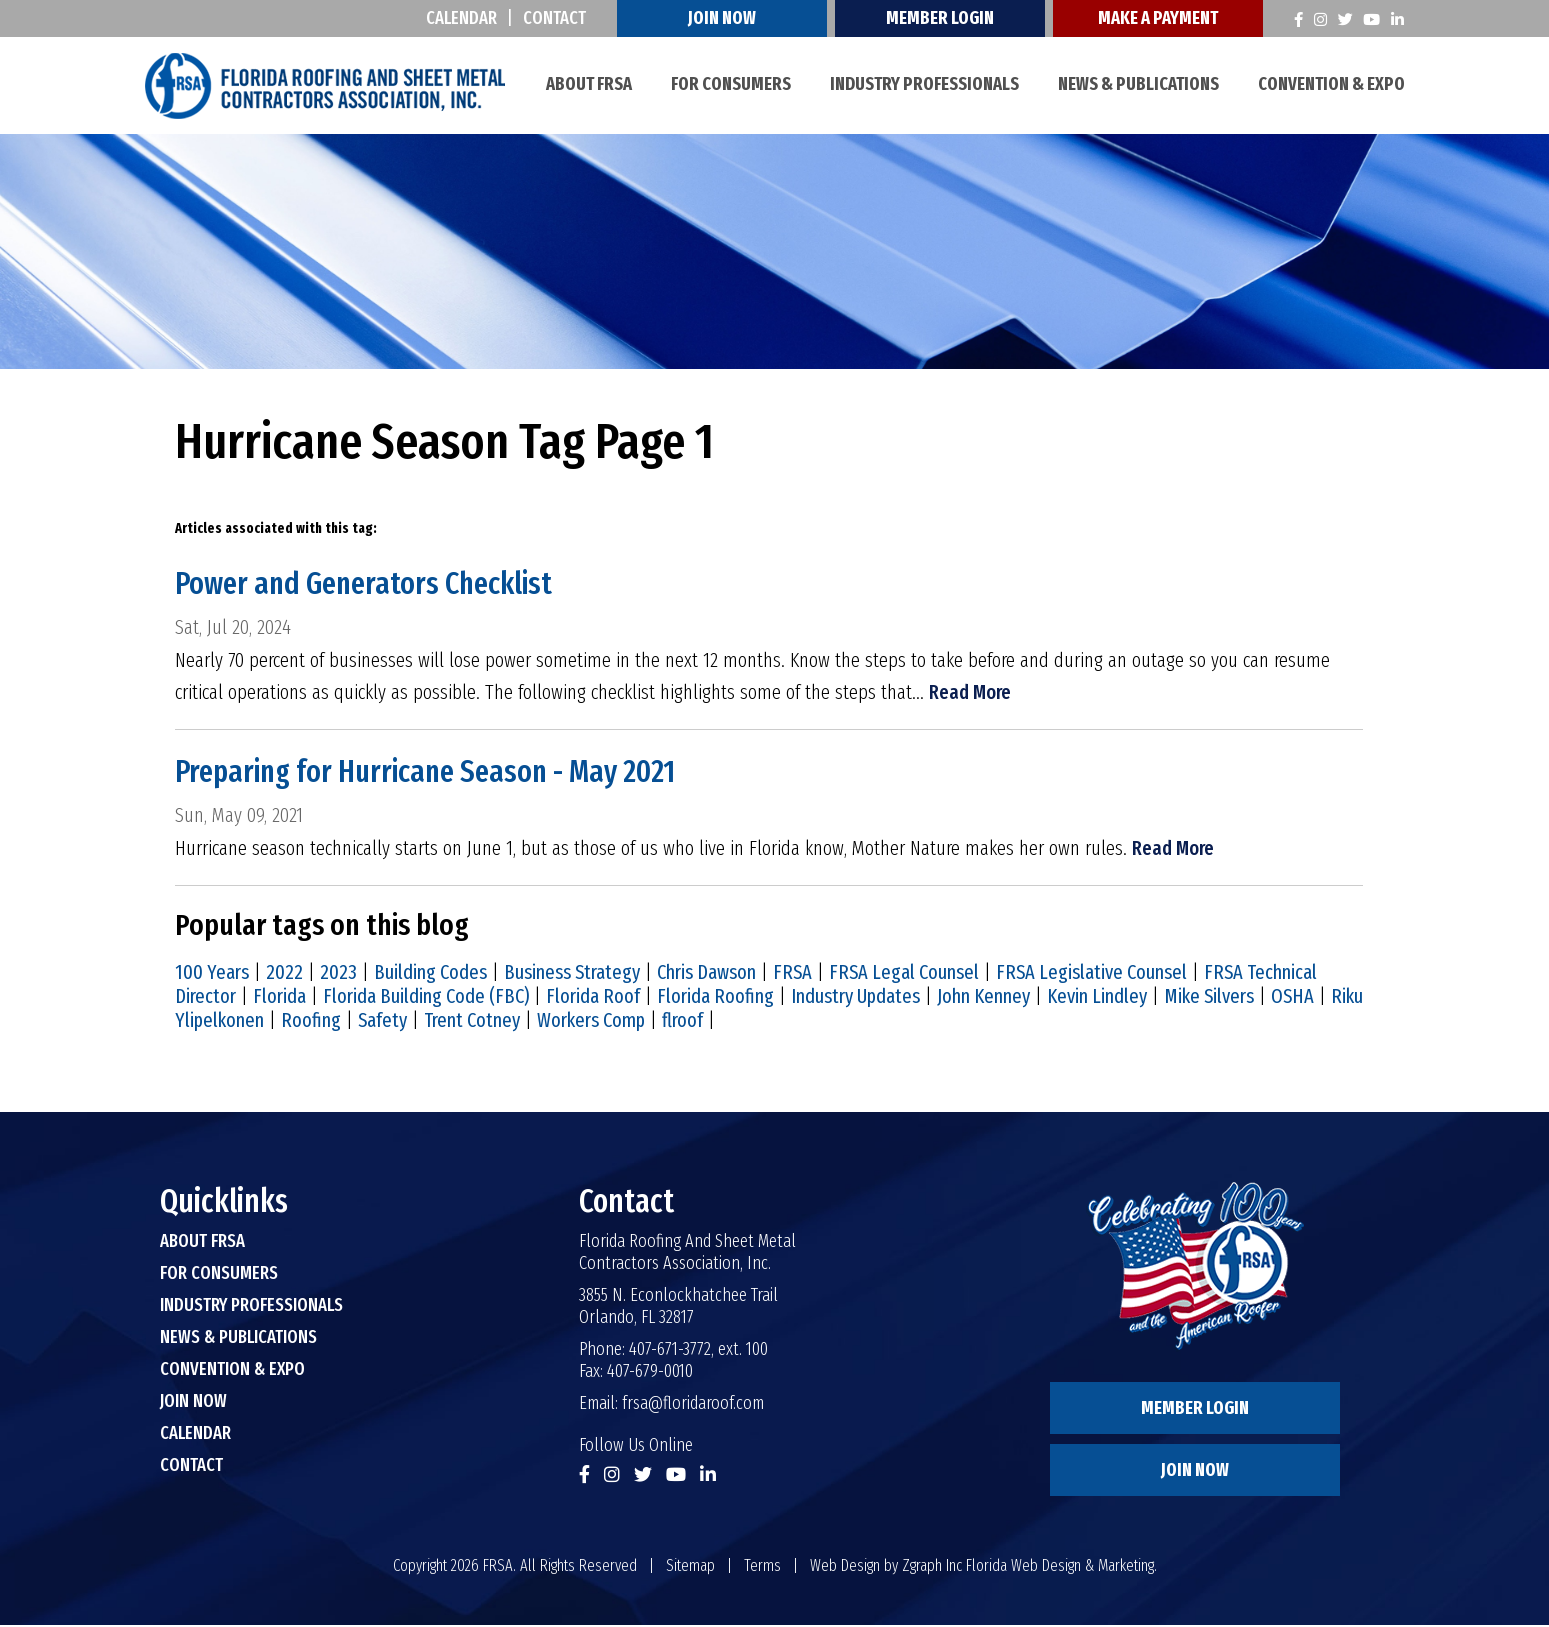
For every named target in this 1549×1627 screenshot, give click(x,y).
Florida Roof (593, 998)
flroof (682, 1022)
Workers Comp (591, 1022)
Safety (382, 1022)
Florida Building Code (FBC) (426, 998)
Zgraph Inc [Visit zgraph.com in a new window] (932, 1567)
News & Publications (1138, 84)
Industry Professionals (924, 84)
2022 (284, 974)
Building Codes (430, 974)
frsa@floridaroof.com (693, 1405)
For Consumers (731, 84)
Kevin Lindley (1097, 998)
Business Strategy (572, 974)
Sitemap (690, 1567)
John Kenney (983, 998)
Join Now (725, 18)
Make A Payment (1161, 18)
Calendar (464, 18)
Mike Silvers (1209, 998)
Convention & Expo (1331, 84)
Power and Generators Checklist (370, 584)
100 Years (212, 974)
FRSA (792, 974)
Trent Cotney (472, 1022)
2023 (338, 974)
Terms (762, 1567)
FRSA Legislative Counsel (1091, 974)
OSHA (1292, 998)
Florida (279, 998)
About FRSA (589, 84)
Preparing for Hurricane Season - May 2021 (433, 773)
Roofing (311, 1022)
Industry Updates (855, 998)
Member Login (943, 18)
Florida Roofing (715, 998)
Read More (970, 694)
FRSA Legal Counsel (904, 974)
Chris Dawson (706, 974)
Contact (557, 18)
